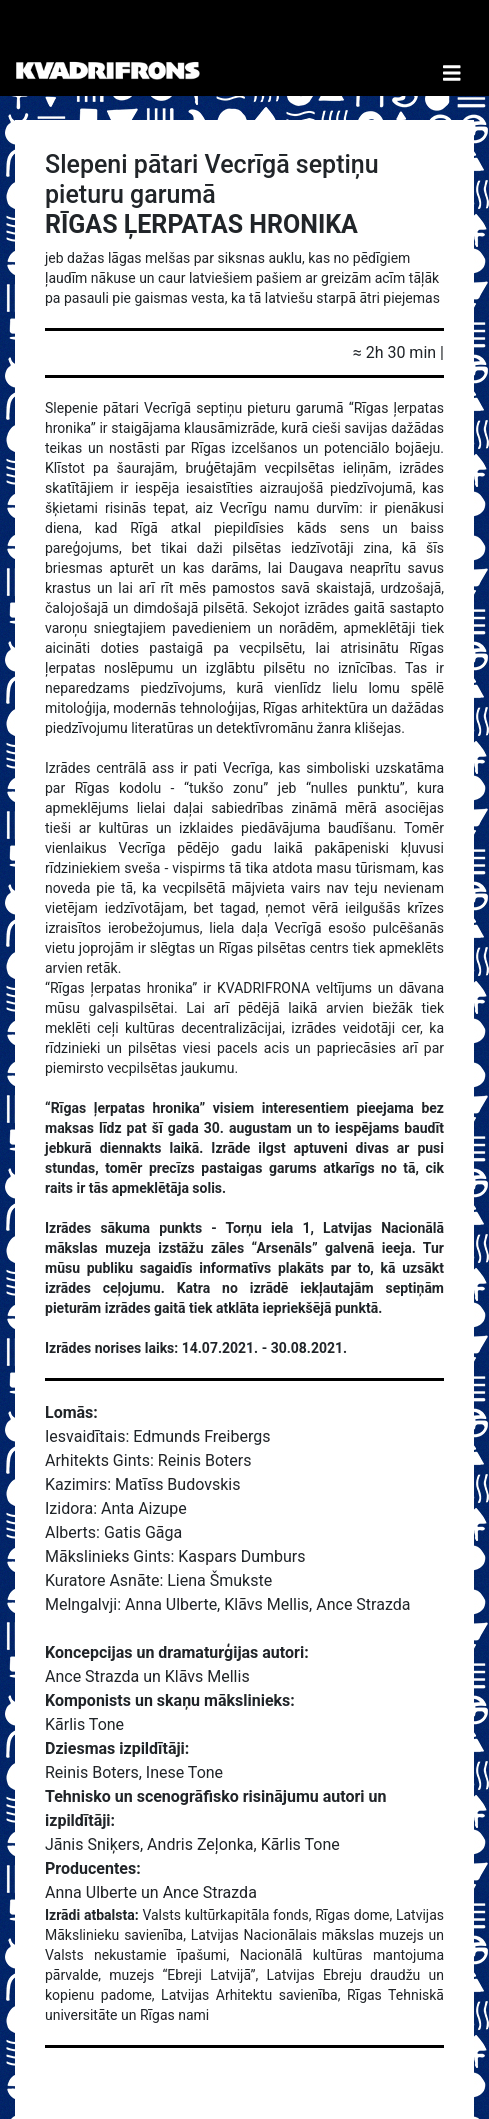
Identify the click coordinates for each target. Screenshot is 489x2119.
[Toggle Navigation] (452, 48)
